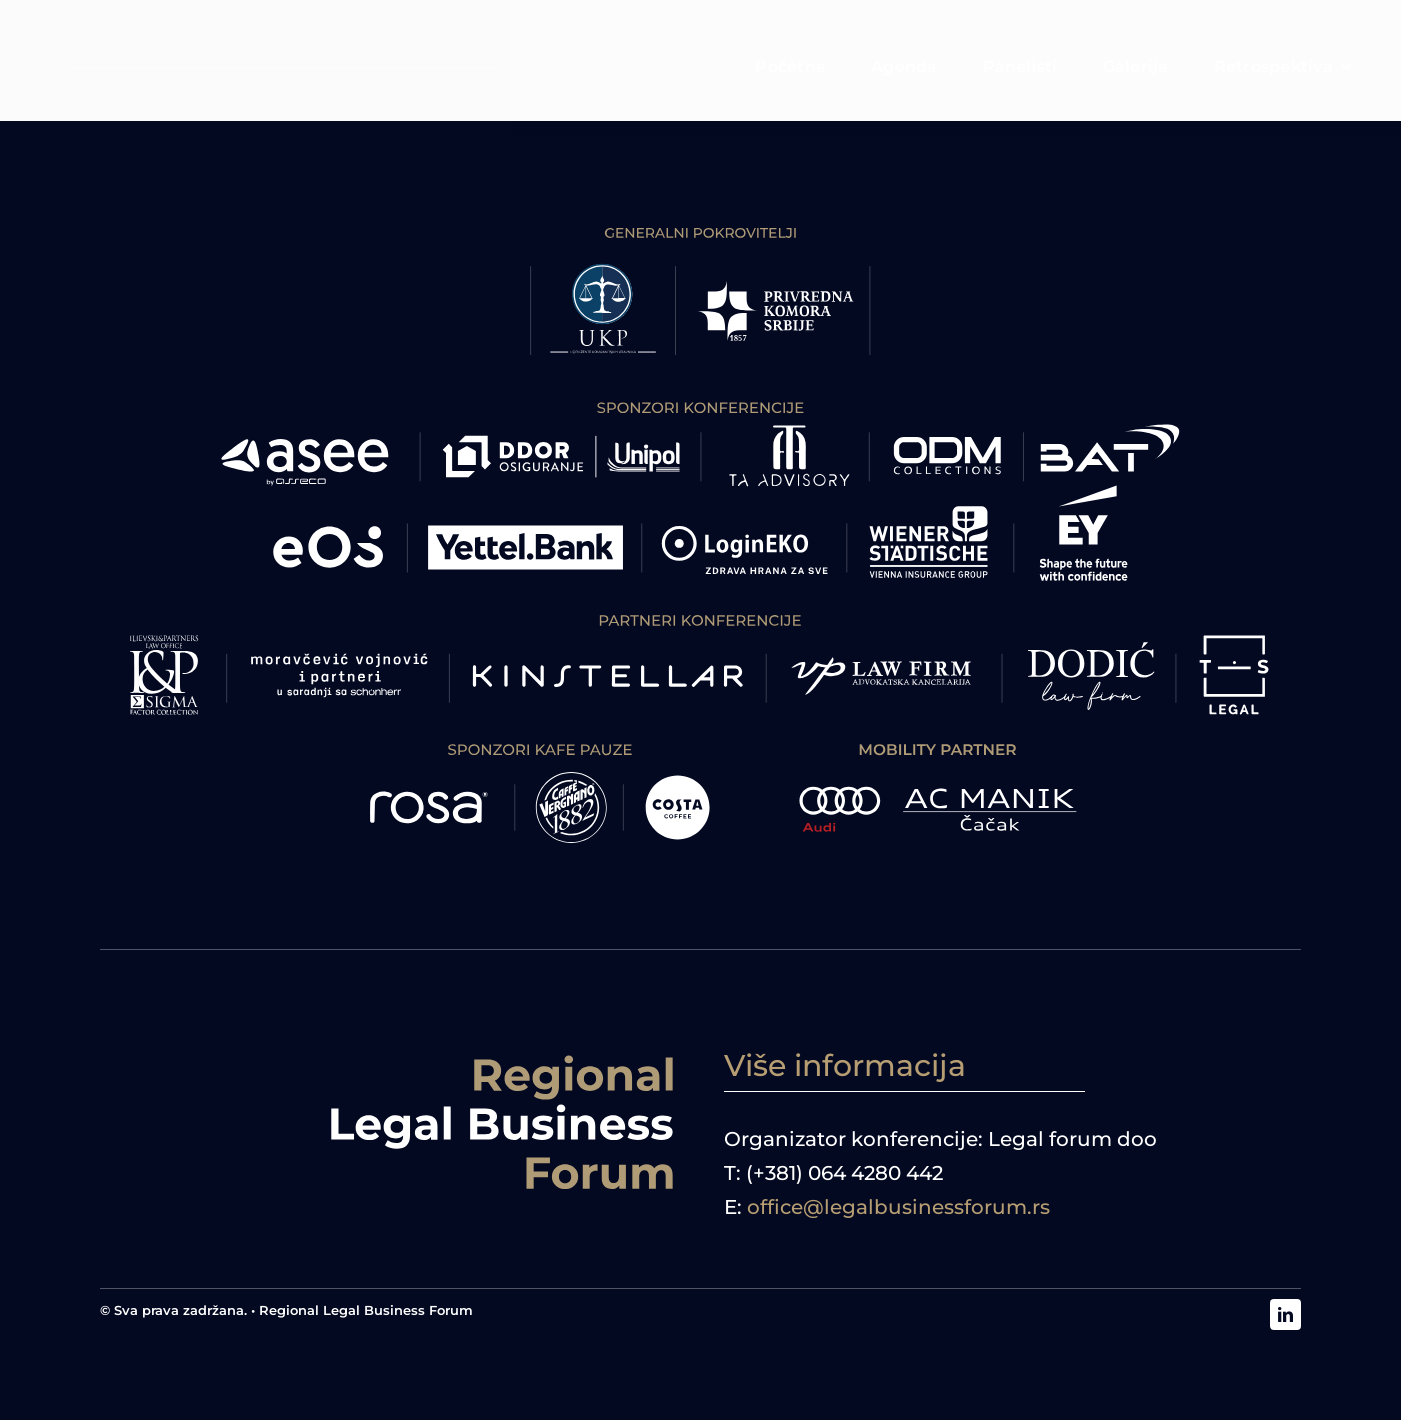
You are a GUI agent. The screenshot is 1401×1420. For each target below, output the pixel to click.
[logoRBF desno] (502, 1058)
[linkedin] (1285, 1314)
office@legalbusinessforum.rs (898, 1207)
